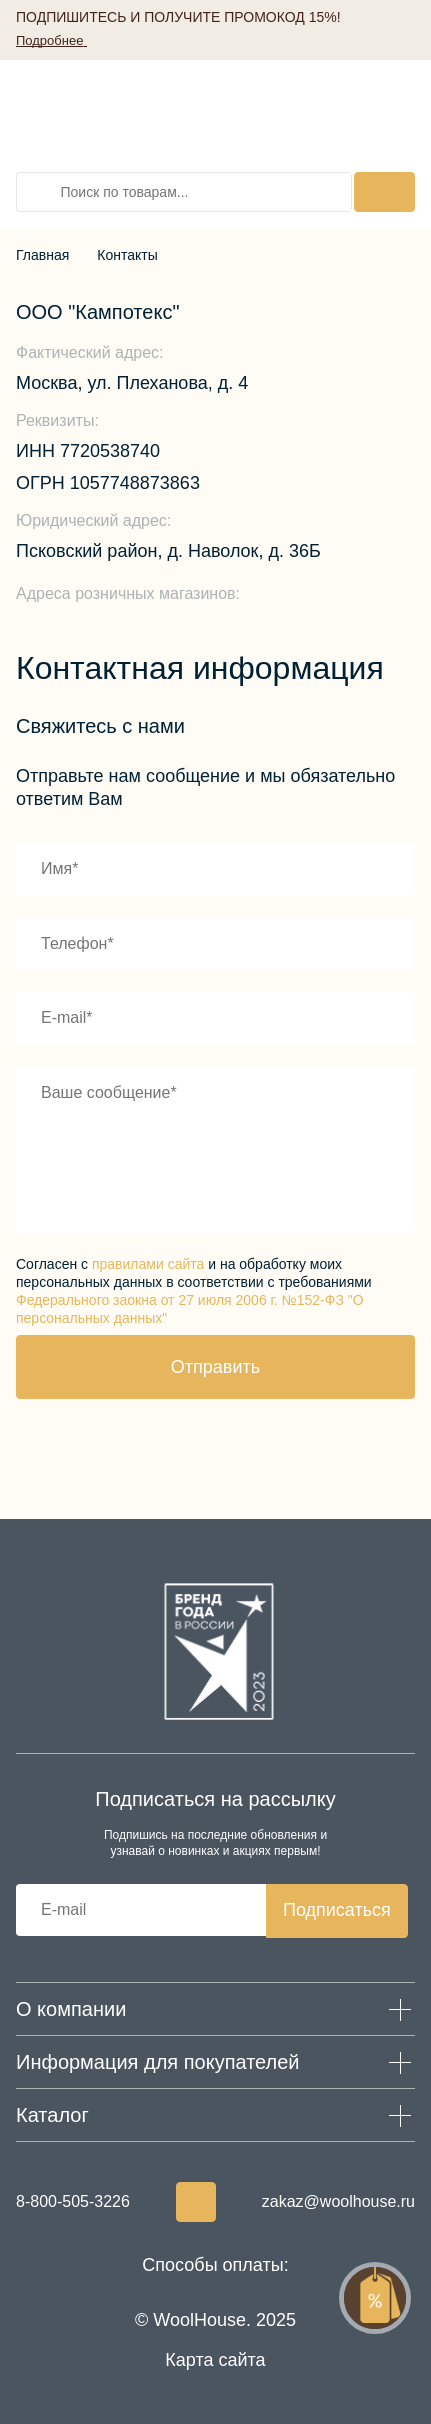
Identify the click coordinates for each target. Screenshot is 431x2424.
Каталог (52, 2115)
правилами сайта (148, 1264)
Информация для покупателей (158, 2062)
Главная (42, 255)
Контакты (127, 255)
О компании (71, 2009)
